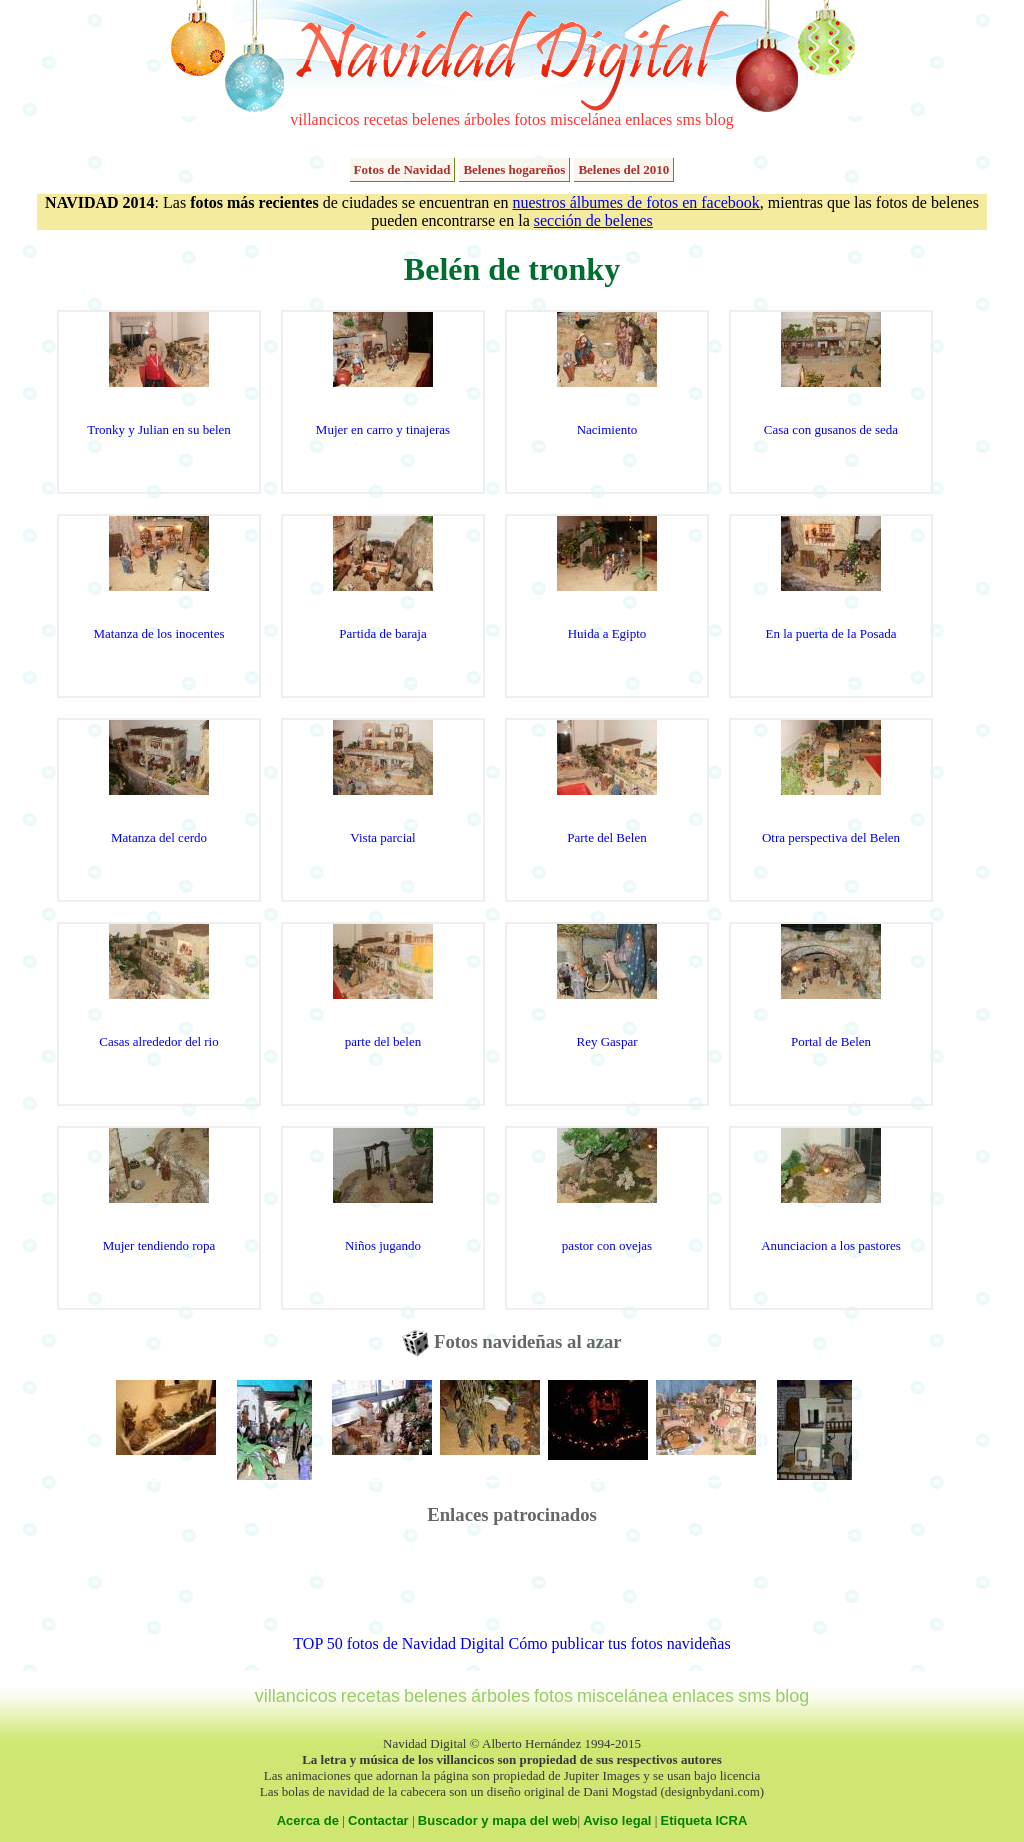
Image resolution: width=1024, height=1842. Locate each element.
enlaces (648, 119)
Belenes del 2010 (623, 169)
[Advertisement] (512, 1590)
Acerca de (308, 1820)
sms (688, 119)
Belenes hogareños (514, 169)
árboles (487, 119)
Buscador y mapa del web (498, 1820)
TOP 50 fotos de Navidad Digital (398, 1643)
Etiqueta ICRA (704, 1820)
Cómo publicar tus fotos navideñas (619, 1643)
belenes (436, 119)
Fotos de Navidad (402, 169)
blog (719, 119)
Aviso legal (617, 1820)
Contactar (378, 1820)
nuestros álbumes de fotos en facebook (635, 202)
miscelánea (585, 119)
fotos (530, 119)
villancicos (324, 119)
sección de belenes (593, 220)
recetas (386, 119)
